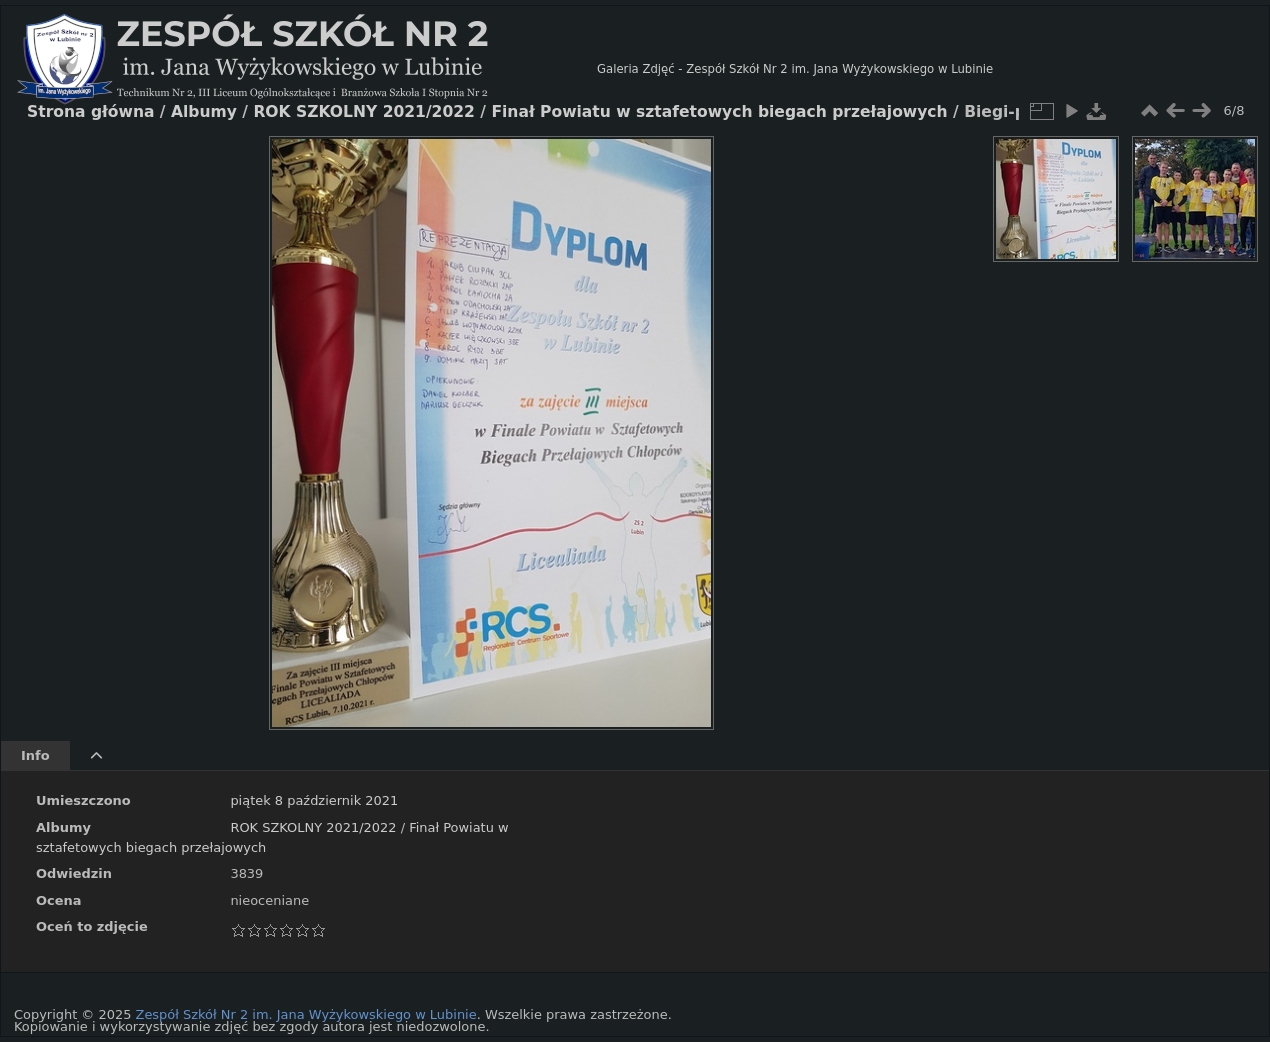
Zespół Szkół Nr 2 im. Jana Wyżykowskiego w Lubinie (306, 1014)
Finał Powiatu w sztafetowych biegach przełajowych (719, 112)
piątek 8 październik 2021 (314, 800)
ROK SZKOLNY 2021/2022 (313, 827)
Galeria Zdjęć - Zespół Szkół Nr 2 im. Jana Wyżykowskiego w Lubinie (795, 69)
